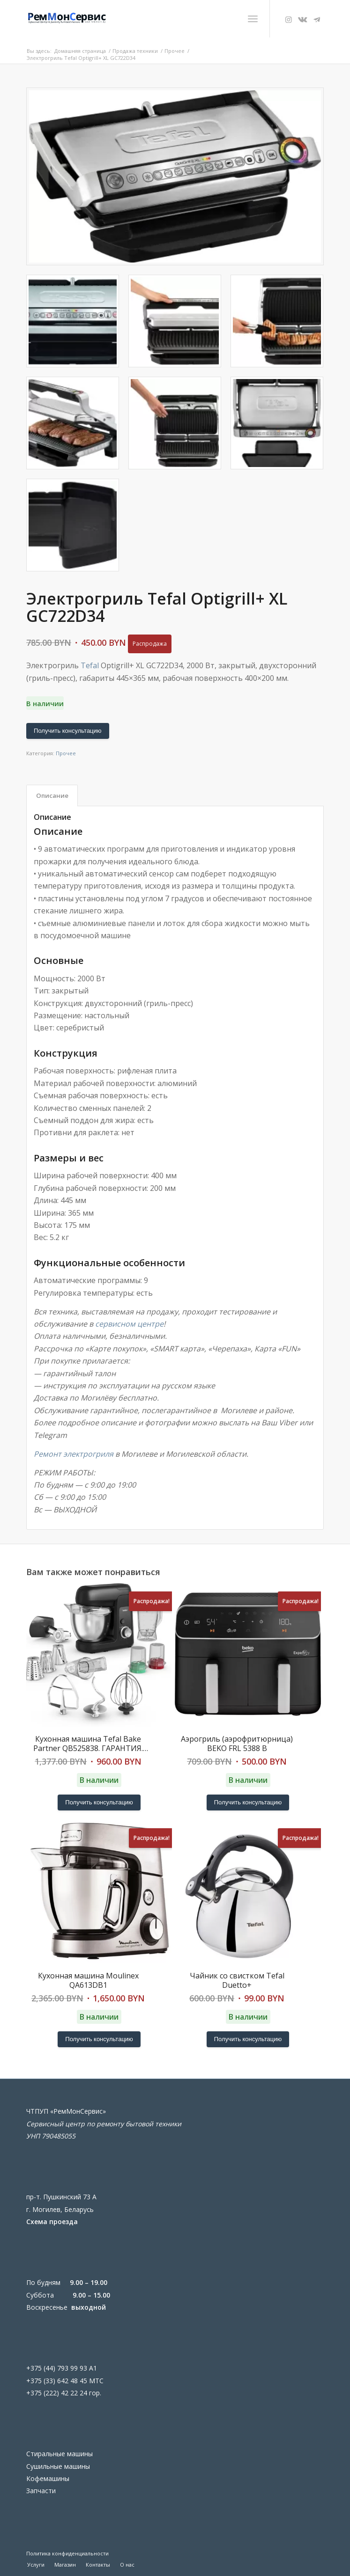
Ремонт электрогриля (73, 1454)
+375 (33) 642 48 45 (56, 2380)
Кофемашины (47, 2478)
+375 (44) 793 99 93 (56, 2368)
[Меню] (253, 18)
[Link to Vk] (303, 20)
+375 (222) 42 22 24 (56, 2392)
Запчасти (41, 2490)
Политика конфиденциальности (67, 2553)
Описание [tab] (52, 795)
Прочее (66, 753)
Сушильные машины (58, 2466)
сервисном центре (129, 1324)
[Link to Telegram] (317, 20)
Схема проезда (52, 2221)
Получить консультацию (68, 730)
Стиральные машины (59, 2453)
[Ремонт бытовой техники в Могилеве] (145, 18)
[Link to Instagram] (289, 20)
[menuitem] (253, 18)
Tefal (90, 665)
